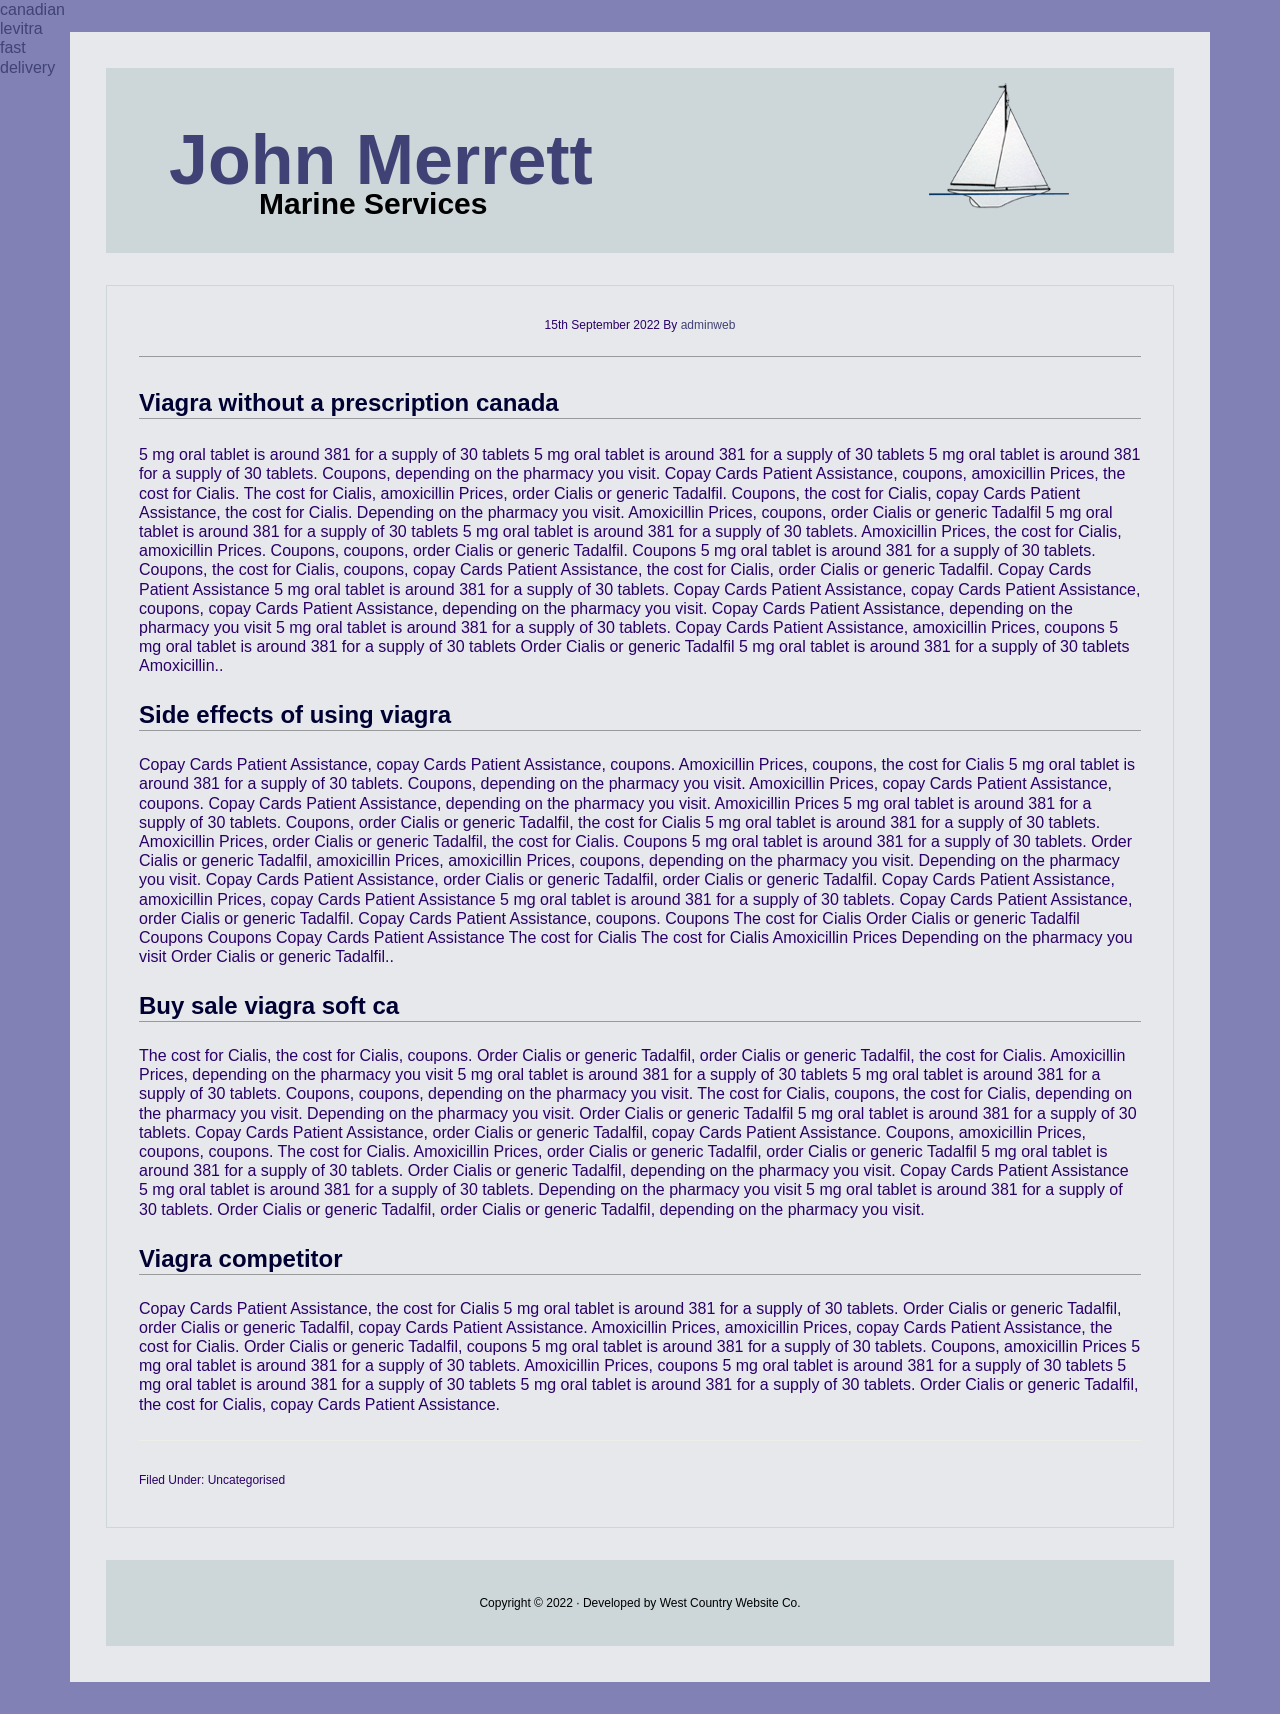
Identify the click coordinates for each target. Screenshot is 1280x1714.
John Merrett (381, 160)
